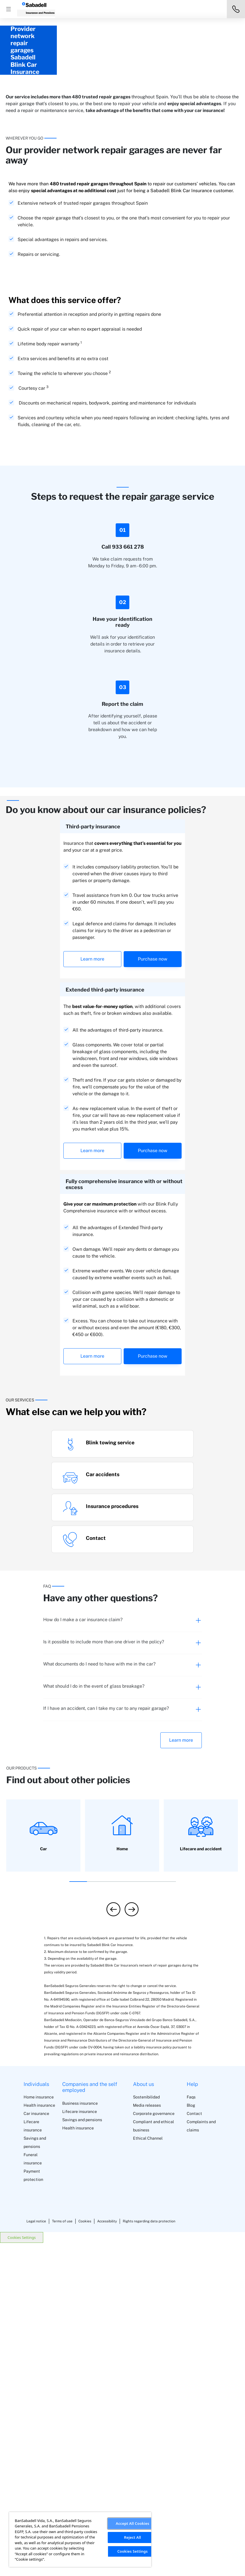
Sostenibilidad (146, 2430)
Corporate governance (154, 2446)
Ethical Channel (148, 2471)
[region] (80, 2539)
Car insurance (36, 2446)
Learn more (92, 1292)
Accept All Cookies (132, 2523)
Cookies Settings (22, 2570)
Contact (194, 2446)
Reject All (132, 2537)
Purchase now (152, 1292)
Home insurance (39, 2430)
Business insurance (80, 2436)
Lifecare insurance (79, 2444)
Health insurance (39, 2438)
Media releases (147, 2438)
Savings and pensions (82, 2452)
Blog (191, 2438)
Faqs (191, 2430)
